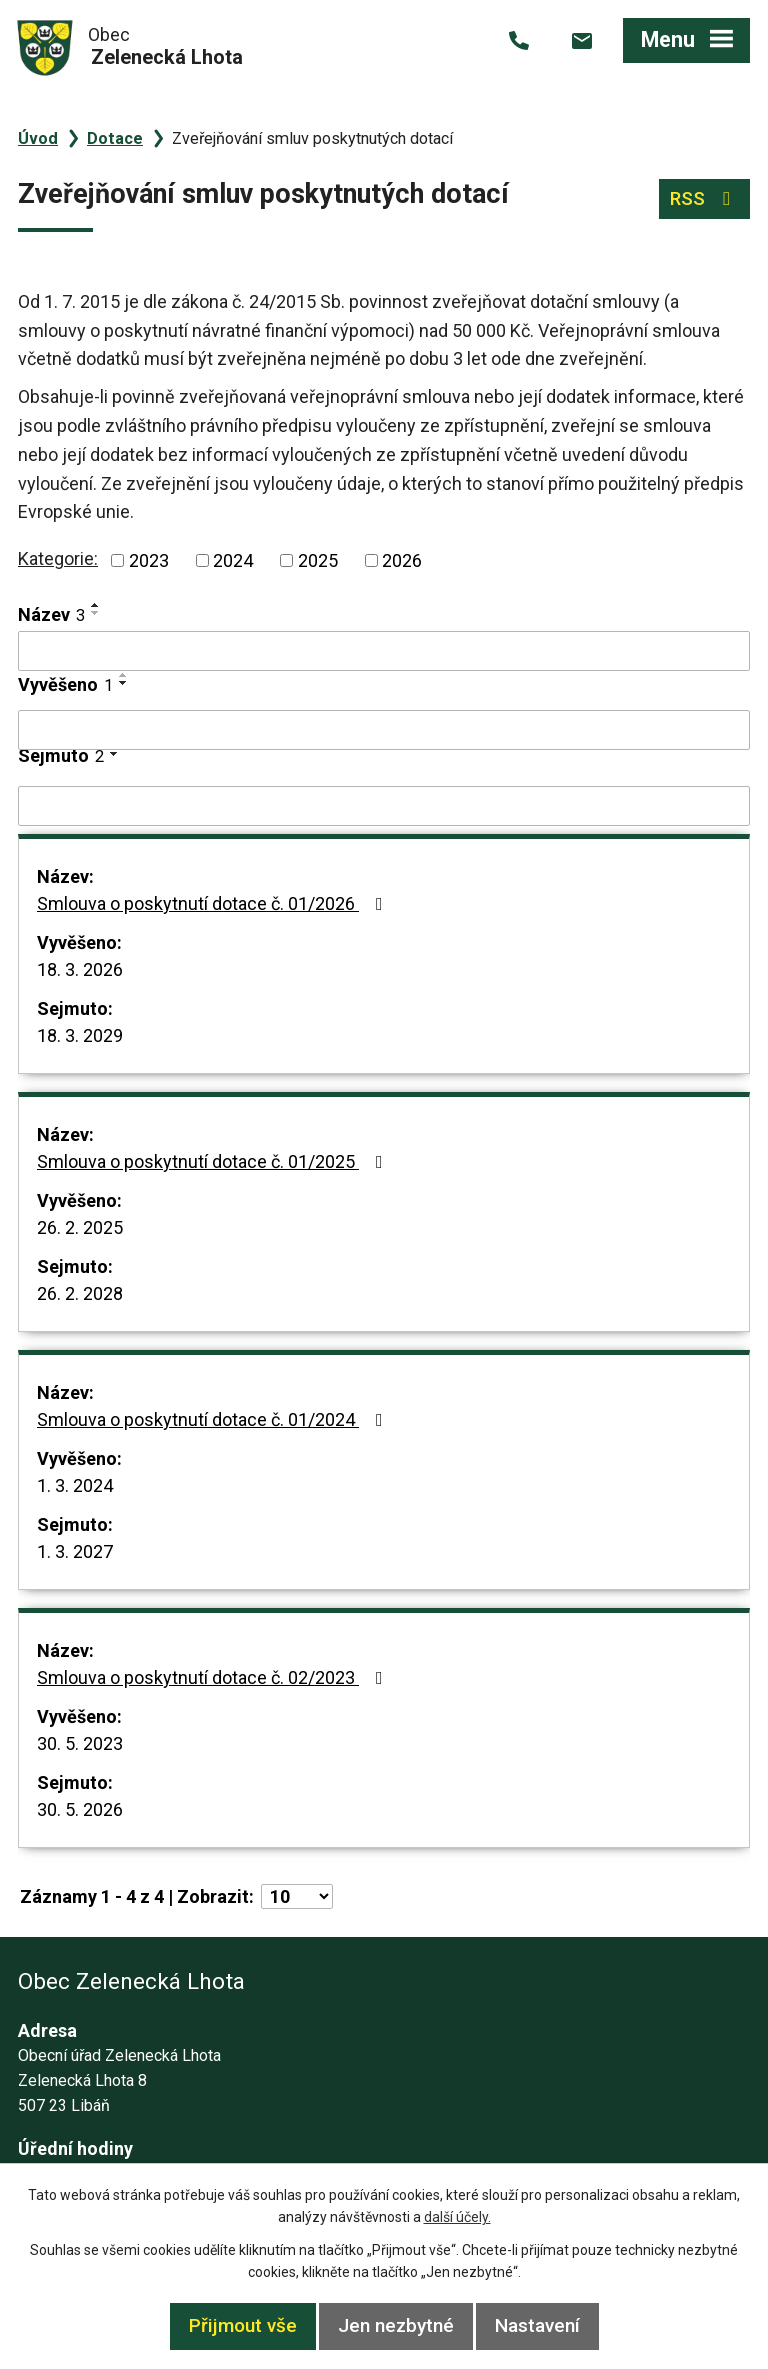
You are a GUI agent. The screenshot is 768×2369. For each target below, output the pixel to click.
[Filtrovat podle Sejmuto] (384, 806)
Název (51, 614)
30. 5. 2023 (80, 1743)
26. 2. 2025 (80, 1227)
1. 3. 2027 (75, 1551)
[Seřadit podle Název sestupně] (96, 613)
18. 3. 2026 (80, 969)
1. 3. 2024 (75, 1485)
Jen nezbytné (396, 2325)
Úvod (38, 138)
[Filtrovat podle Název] (384, 651)
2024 (233, 560)
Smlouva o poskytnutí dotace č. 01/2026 (214, 903)
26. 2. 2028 (80, 1293)
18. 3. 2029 (80, 1035)
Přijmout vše (243, 2325)
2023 (149, 560)
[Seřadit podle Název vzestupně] (96, 605)
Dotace (115, 138)
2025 (318, 560)
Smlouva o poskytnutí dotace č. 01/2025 (214, 1161)
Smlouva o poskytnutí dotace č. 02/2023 (214, 1677)
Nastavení (537, 2325)
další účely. (457, 2217)
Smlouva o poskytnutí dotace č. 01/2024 (214, 1419)
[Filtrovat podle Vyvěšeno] (384, 730)
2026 (402, 560)
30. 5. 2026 (80, 1809)
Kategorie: (58, 558)
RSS (704, 198)
